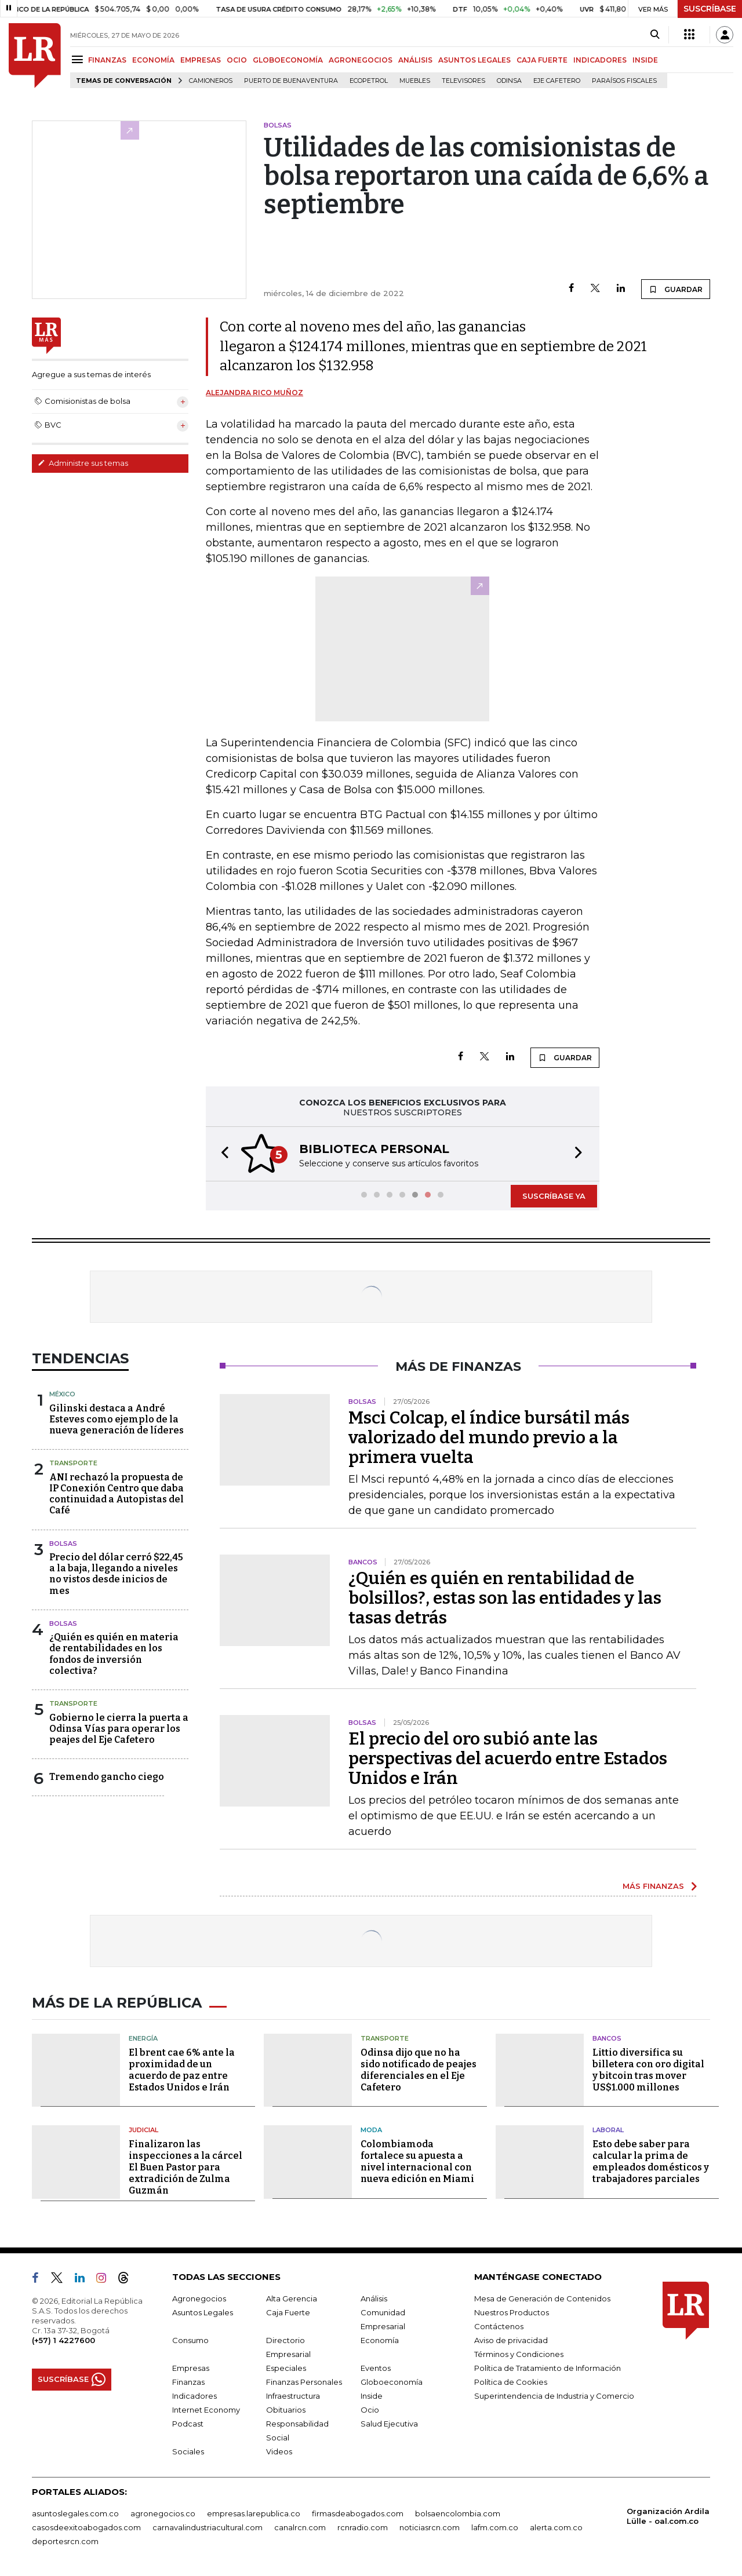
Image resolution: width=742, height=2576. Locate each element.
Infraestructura (293, 2395)
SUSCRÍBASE (709, 8)
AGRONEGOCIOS (360, 60)
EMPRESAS (200, 60)
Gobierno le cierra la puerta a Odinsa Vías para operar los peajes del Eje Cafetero (118, 1728)
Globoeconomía (392, 2382)
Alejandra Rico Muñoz (254, 392)
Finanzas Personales (304, 2382)
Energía (143, 2038)
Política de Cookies (510, 2382)
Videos (279, 2451)
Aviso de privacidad (511, 2340)
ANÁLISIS (415, 60)
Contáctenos (498, 2326)
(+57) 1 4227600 (63, 2340)
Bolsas (63, 1543)
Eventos (376, 2368)
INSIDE (645, 60)
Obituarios (285, 2409)
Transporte (73, 1463)
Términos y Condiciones (518, 2354)
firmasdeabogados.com (357, 2513)
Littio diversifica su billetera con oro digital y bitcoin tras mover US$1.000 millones (648, 2070)
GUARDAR (676, 289)
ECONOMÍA (153, 60)
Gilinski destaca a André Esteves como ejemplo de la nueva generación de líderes (116, 1419)
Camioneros (210, 81)
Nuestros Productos (511, 2312)
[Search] (655, 35)
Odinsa (509, 81)
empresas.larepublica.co (253, 2513)
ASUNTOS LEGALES (474, 60)
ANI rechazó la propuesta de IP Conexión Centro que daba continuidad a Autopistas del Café (116, 1494)
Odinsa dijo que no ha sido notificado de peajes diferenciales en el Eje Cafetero (419, 2070)
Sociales (188, 2451)
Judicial (143, 2130)
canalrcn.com (300, 2527)
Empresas (190, 2368)
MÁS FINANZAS (653, 1886)
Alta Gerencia (291, 2298)
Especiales (286, 2368)
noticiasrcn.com (429, 2527)
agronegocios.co (162, 2513)
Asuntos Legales (202, 2312)
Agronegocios (199, 2298)
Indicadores (194, 2395)
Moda (371, 2130)
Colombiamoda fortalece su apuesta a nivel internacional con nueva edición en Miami (417, 2161)
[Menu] (79, 59)
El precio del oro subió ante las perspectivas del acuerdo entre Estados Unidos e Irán (507, 1758)
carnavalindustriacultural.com (207, 2527)
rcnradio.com (362, 2527)
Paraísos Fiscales (624, 81)
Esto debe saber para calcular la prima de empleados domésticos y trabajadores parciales (650, 2161)
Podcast (187, 2423)
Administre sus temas (83, 463)
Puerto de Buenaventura (291, 81)
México (62, 1394)
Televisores (463, 81)
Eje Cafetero (556, 81)
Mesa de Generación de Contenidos (542, 2298)
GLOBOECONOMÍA (288, 60)
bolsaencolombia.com (457, 2513)
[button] (221, 1154)
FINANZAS (107, 60)
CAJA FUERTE (542, 60)
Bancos (606, 2038)
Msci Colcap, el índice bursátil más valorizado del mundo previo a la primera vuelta (489, 1437)
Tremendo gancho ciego (106, 1776)
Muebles (414, 81)
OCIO (237, 60)
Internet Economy (206, 2409)
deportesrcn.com (65, 2541)
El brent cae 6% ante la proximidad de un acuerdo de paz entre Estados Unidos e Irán (182, 2070)
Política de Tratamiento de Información (547, 2368)
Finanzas (188, 2382)
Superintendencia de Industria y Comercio (554, 2395)
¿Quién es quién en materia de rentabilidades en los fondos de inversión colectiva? (114, 1654)
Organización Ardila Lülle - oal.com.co (668, 2516)
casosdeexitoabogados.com (86, 2527)
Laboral (608, 2130)
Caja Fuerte (288, 2312)
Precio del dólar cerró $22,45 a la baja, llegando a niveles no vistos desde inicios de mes (116, 1574)
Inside (372, 2395)
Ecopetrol (369, 81)
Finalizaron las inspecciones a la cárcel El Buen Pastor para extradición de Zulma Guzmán (185, 2167)
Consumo (190, 2340)
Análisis (374, 2298)
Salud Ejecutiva (389, 2423)
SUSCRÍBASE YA (553, 1196)
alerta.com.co (556, 2527)
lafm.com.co (494, 2527)
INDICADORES (600, 60)
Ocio (370, 2409)
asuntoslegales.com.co (75, 2513)
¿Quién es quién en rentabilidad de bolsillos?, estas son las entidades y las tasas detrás (504, 1598)
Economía (380, 2340)
